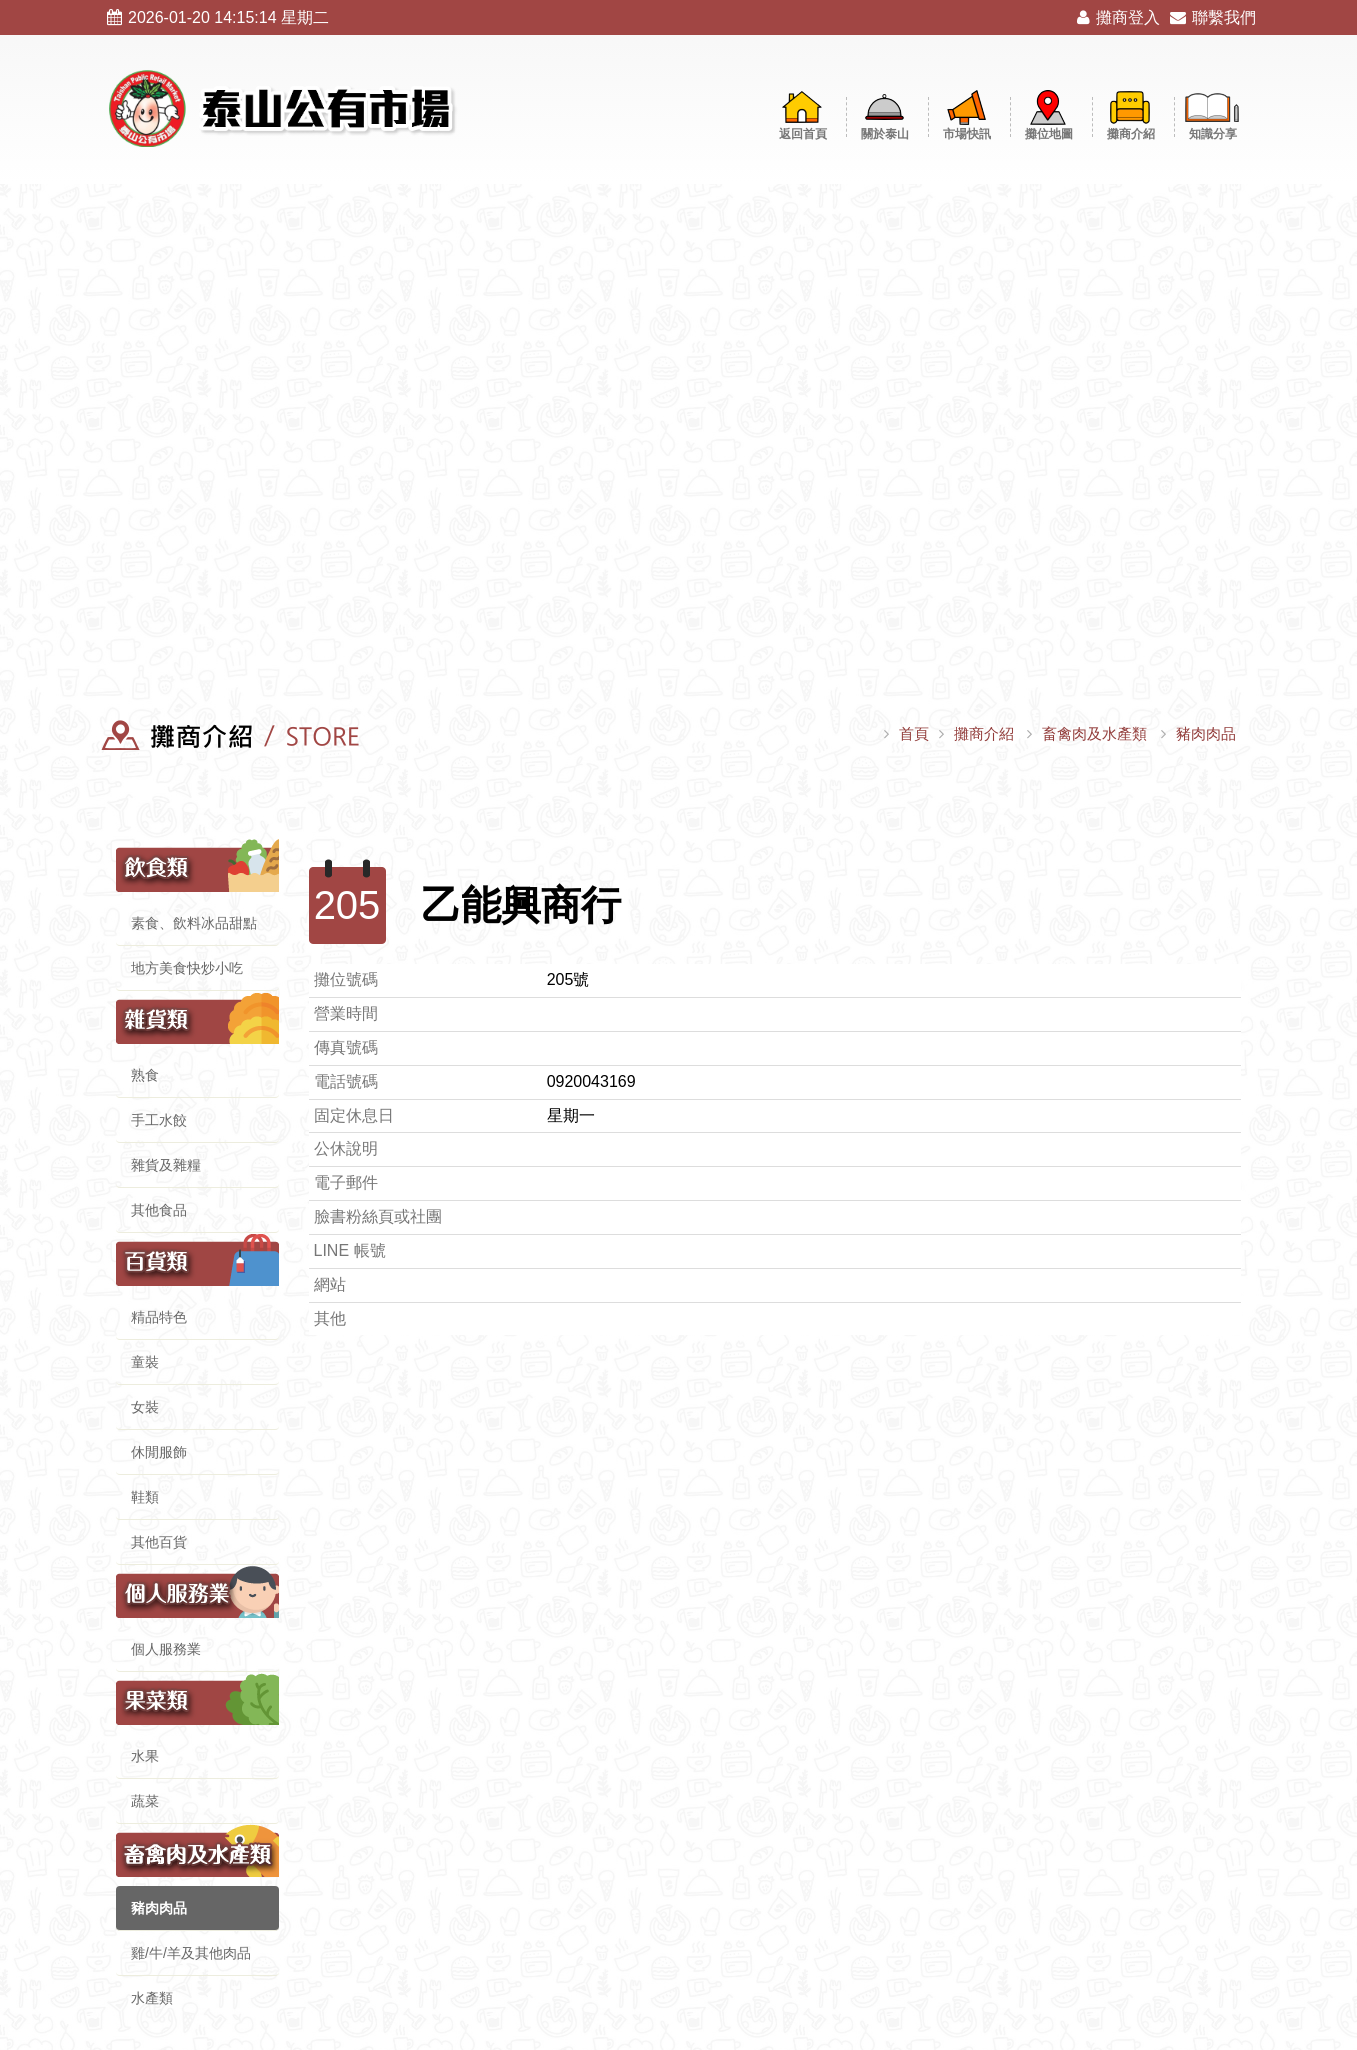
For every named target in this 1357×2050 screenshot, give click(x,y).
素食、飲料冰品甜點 (194, 923)
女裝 (145, 1407)
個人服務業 (166, 1649)
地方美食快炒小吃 (187, 968)
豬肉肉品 (1206, 733)
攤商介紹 (984, 733)
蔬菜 (145, 1801)
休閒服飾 (159, 1452)
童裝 (145, 1362)
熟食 (145, 1075)
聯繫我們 (1213, 17)
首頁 (914, 733)
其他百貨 (159, 1542)
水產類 (152, 1998)
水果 (145, 1756)
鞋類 (145, 1497)
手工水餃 (159, 1120)
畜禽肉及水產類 (1094, 733)
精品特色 (159, 1317)
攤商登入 (1118, 17)
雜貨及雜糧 (166, 1165)
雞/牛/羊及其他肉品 (191, 1953)
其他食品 (159, 1210)
